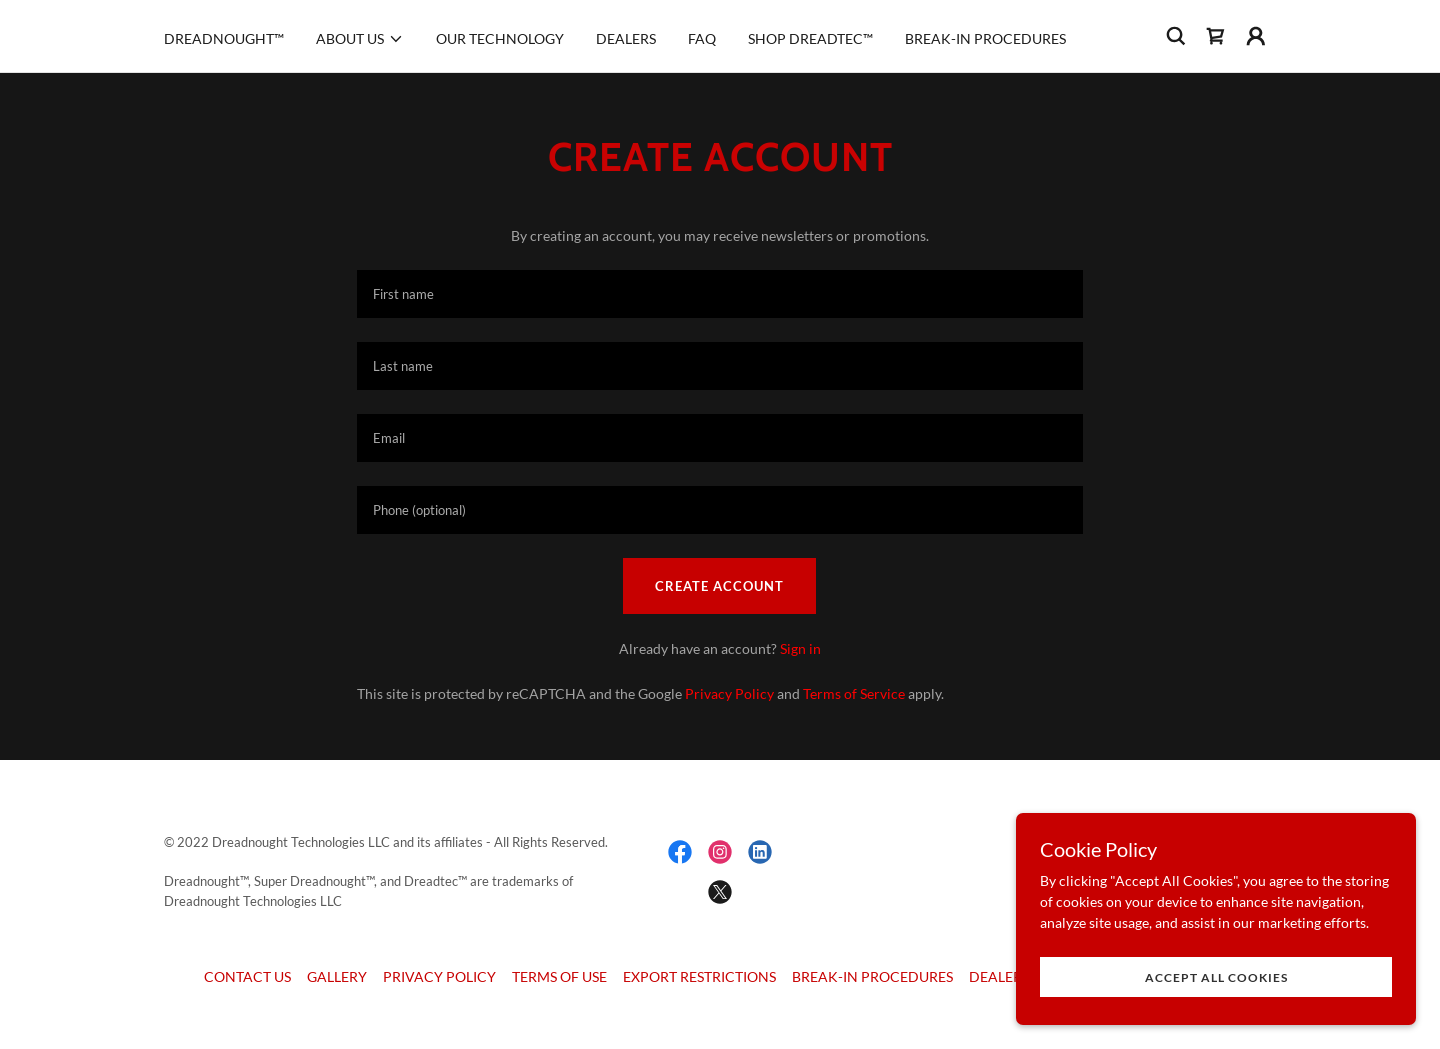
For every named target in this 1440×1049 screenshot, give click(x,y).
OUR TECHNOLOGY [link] (500, 38)
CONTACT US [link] (247, 976)
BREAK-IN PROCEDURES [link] (985, 38)
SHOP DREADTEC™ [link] (810, 38)
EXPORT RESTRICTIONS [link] (699, 976)
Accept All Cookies (1216, 977)
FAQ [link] (702, 38)
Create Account (719, 586)
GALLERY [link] (337, 976)
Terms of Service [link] (854, 693)
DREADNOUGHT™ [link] (224, 38)
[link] (1216, 36)
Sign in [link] (800, 648)
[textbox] (719, 294)
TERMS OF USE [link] (559, 976)
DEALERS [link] (626, 38)
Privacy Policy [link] (729, 693)
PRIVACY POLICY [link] (439, 976)
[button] (360, 39)
